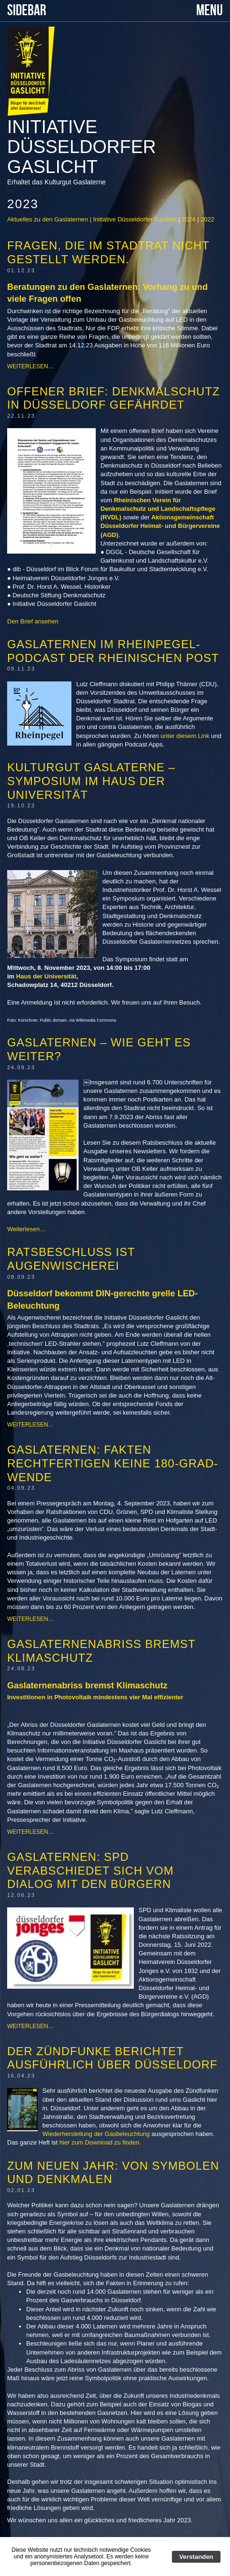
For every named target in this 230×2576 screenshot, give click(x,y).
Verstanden (196, 2556)
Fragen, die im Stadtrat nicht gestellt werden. (108, 252)
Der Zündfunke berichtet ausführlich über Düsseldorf (112, 2058)
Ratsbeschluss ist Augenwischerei (71, 1258)
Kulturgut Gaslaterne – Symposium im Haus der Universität (91, 781)
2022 (207, 219)
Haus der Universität (46, 976)
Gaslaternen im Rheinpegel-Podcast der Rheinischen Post (113, 651)
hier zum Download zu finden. (99, 2142)
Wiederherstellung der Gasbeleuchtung (96, 2133)
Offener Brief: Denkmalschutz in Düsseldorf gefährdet (113, 398)
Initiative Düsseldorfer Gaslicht (81, 147)
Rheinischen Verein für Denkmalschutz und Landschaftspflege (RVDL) (157, 509)
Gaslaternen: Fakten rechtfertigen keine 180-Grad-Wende (112, 1463)
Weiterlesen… (30, 366)
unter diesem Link (185, 735)
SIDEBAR (26, 10)
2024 (189, 219)
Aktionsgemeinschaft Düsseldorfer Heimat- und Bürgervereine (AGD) (160, 526)
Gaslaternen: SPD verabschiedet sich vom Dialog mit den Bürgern (90, 1870)
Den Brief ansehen (33, 621)
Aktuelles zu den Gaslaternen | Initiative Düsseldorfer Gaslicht (92, 219)
